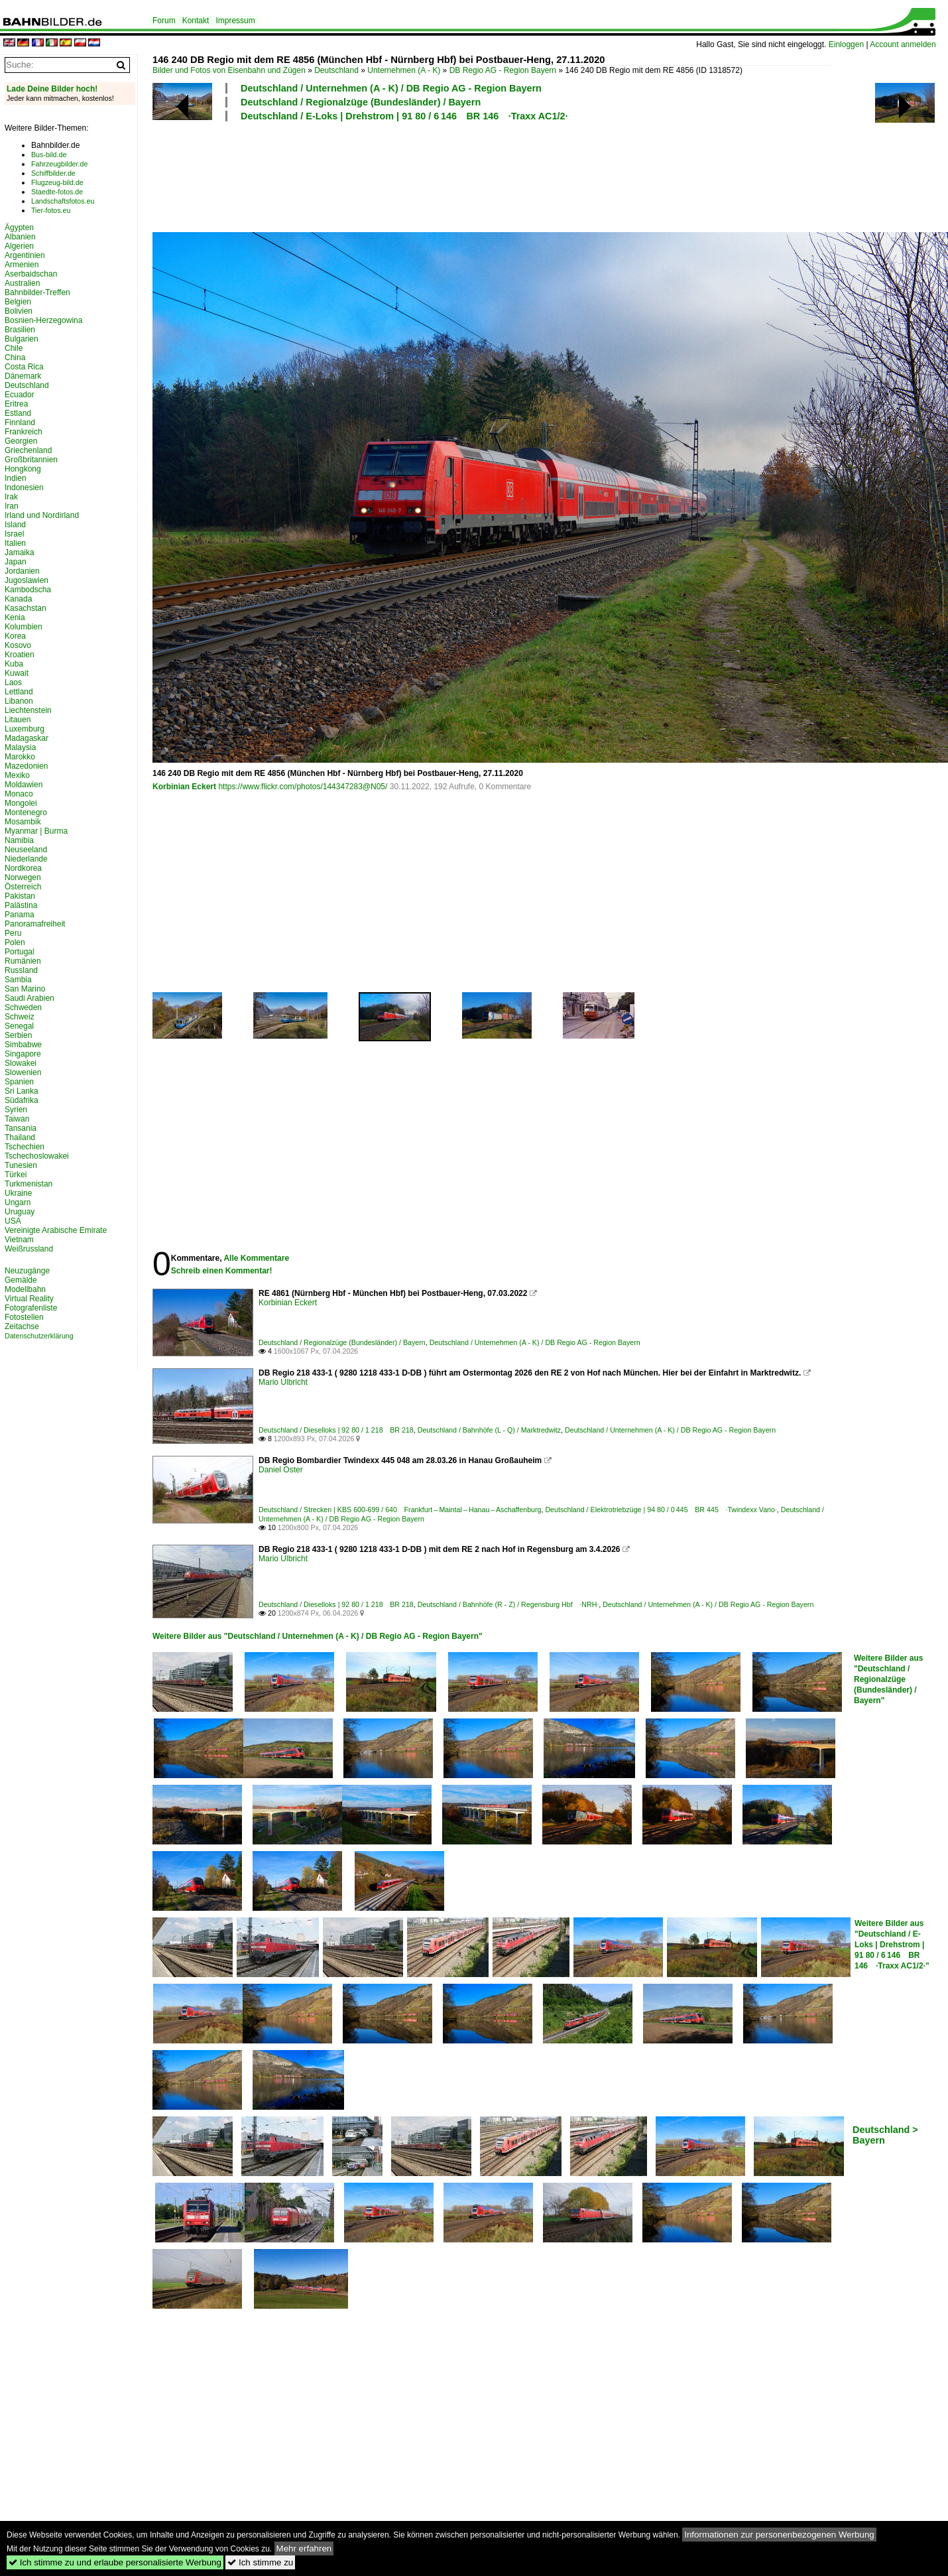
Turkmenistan (28, 1184)
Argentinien (25, 255)
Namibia (19, 840)
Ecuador (19, 394)
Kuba (14, 664)
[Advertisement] (491, 175)
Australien (22, 283)
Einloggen (846, 44)
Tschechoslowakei (37, 1156)
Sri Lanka (21, 1091)
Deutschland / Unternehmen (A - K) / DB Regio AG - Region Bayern (391, 88)
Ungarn (17, 1202)
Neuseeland (26, 849)
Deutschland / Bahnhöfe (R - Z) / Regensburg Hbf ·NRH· (508, 1604)
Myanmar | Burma (36, 831)
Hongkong (23, 469)
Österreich (23, 886)
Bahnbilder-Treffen (37, 292)
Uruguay (19, 1211)
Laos (13, 682)
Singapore (23, 1054)
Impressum (235, 20)
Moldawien (23, 784)
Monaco (19, 794)
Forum (164, 20)
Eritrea (16, 404)
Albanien (20, 236)
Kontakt (195, 20)
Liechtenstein (28, 710)
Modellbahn (25, 1289)
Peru (13, 933)
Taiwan (17, 1119)
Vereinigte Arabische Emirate (56, 1230)
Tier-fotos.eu (50, 210)
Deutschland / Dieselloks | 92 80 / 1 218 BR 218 (336, 1430)
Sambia (18, 979)
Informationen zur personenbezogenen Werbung (779, 2535)
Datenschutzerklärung (39, 1336)
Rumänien (23, 961)
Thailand (20, 1137)
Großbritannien (31, 459)
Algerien (19, 246)
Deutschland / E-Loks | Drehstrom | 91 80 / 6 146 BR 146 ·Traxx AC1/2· (404, 116)
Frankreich (23, 431)
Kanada (18, 599)
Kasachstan (25, 608)
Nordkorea (23, 868)
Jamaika (19, 552)
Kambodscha (28, 589)
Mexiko (17, 775)
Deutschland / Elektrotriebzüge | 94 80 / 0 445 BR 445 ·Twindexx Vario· (660, 1509)
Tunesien (21, 1165)
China (15, 357)
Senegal (19, 1026)
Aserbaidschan (31, 274)
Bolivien (18, 311)
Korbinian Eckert (184, 786)
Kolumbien (23, 626)
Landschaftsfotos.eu (62, 201)
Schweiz (19, 1016)
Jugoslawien (26, 580)
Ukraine (18, 1193)
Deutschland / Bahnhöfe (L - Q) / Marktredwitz (489, 1430)
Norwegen (23, 877)
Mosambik (23, 821)
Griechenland (28, 450)
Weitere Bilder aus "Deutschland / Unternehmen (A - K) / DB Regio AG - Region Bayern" (317, 1636)
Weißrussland (29, 1249)
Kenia (15, 617)
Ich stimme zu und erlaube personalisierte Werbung (115, 2562)
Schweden (23, 1007)
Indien (16, 478)
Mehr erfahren (304, 2548)
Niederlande (26, 859)
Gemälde (21, 1280)
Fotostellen (24, 1317)
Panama (19, 914)
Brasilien (20, 329)
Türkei (16, 1174)
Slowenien (23, 1072)
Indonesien (24, 487)
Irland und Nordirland (42, 515)
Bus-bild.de (48, 155)
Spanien (19, 1081)
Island (15, 524)
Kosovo (18, 645)
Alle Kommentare (256, 1258)
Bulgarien (21, 339)
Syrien (16, 1109)
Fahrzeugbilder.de (59, 164)
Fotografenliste (31, 1308)
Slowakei (20, 1063)
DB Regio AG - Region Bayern (502, 70)
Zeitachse (22, 1326)
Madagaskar (26, 738)
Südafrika (21, 1100)
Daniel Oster (281, 1469)
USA (13, 1221)
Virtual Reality (29, 1298)
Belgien (18, 301)
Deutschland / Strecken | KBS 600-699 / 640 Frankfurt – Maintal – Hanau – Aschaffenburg (400, 1509)
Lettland (19, 691)
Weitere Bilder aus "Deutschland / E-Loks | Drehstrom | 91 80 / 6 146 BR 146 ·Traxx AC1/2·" (892, 1944)
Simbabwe (23, 1044)
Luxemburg (24, 729)
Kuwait (17, 673)
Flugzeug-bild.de (57, 182)
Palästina (21, 905)
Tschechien (24, 1146)
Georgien (21, 441)
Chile (14, 348)
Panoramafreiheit (35, 924)
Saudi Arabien (29, 998)
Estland (18, 413)
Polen (15, 942)
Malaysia (20, 747)
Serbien (18, 1035)
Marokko (20, 756)
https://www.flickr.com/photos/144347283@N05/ (302, 786)
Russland (21, 970)
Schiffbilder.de (53, 173)
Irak (11, 496)
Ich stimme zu (260, 2562)
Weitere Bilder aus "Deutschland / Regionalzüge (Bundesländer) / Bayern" (888, 1679)
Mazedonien (26, 766)
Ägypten (19, 227)
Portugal (19, 951)
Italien (15, 543)
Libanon (19, 701)
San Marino (25, 989)
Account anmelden (902, 44)
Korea (15, 636)
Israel (14, 534)
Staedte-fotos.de (57, 192)
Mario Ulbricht (283, 1382)
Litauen (17, 719)
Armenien (21, 264)
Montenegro (26, 812)
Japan (16, 561)
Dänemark (23, 376)
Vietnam (19, 1239)
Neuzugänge (27, 1270)
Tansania (20, 1128)
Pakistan (20, 896)
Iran (12, 506)
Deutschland (336, 70)
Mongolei (21, 803)
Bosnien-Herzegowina (43, 320)
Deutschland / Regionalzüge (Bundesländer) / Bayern (361, 102)
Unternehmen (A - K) (403, 70)
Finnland (20, 422)
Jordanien (22, 571)
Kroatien (19, 654)
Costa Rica (24, 366)
